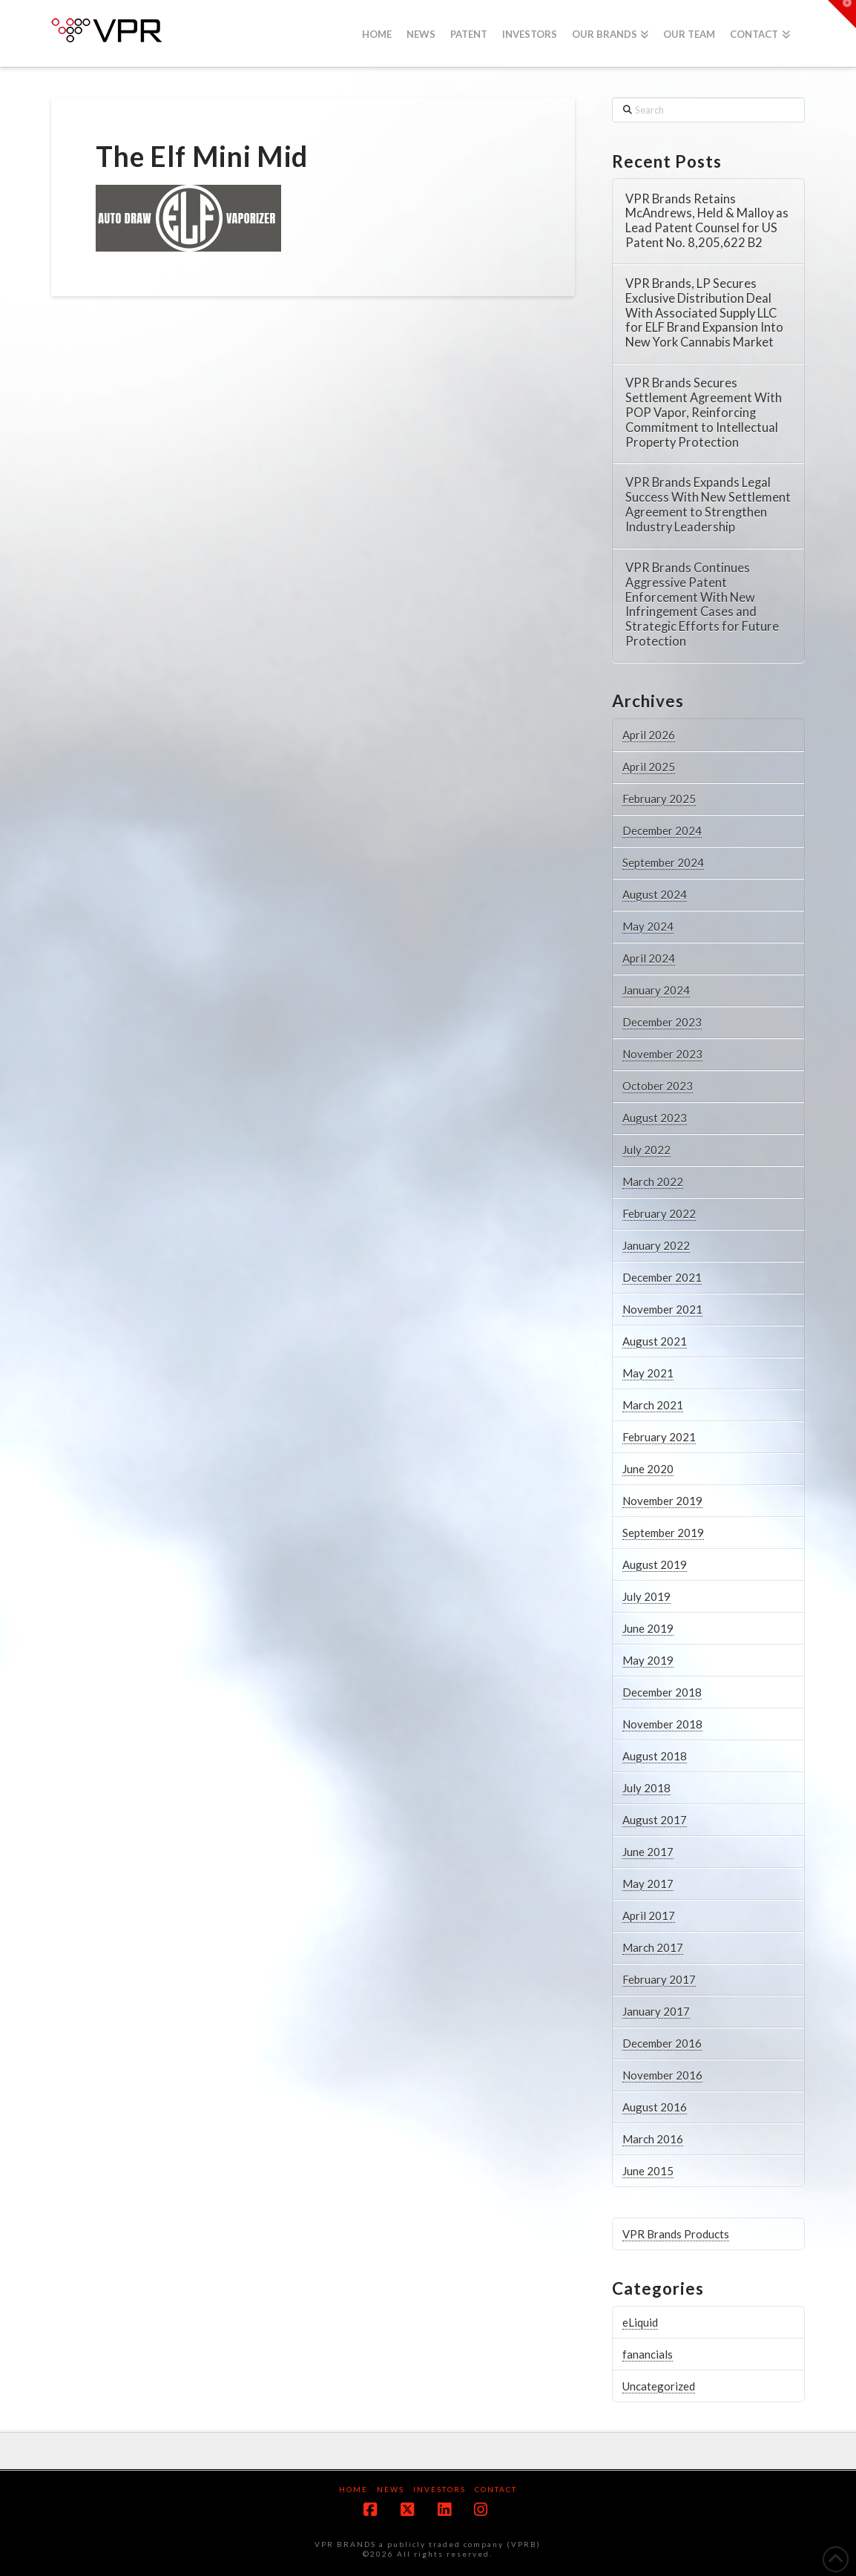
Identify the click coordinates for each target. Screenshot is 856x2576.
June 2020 (648, 1468)
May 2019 (648, 1660)
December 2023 (662, 1022)
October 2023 (657, 1085)
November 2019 (662, 1500)
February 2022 (659, 1213)
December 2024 (662, 830)
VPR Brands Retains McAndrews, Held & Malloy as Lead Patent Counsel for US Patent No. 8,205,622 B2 (706, 221)
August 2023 (654, 1117)
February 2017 (659, 1979)
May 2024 (648, 926)
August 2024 (654, 894)
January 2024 (656, 990)
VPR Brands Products (675, 2234)
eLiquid (640, 2322)
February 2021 (659, 1436)
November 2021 (662, 1309)
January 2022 (656, 1245)
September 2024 (663, 862)
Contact (496, 2489)
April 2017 (648, 1915)
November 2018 (662, 1724)
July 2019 (646, 1596)
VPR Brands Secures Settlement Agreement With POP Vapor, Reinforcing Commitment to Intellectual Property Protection (703, 412)
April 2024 (648, 958)
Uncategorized (658, 2386)
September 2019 (663, 1532)
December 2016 (662, 2043)
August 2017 (654, 1819)
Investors (439, 2489)
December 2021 (662, 1277)
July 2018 (646, 1788)
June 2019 (648, 1628)
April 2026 (648, 734)
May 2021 (648, 1373)
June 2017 (648, 1851)
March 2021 (652, 1405)
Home (353, 2489)
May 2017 (648, 1883)
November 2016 (662, 2075)
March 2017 (652, 1947)
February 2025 (659, 798)
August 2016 (654, 2107)
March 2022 (652, 1181)
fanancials (647, 2354)
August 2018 (654, 1756)
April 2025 (648, 766)
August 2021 (654, 1341)
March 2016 (652, 2139)
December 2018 (662, 1692)
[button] (842, 14)
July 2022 (646, 1149)
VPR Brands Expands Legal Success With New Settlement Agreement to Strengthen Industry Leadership (708, 505)
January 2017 (656, 2011)
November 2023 (662, 1054)
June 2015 (648, 2170)
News (390, 2489)
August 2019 (654, 1564)
